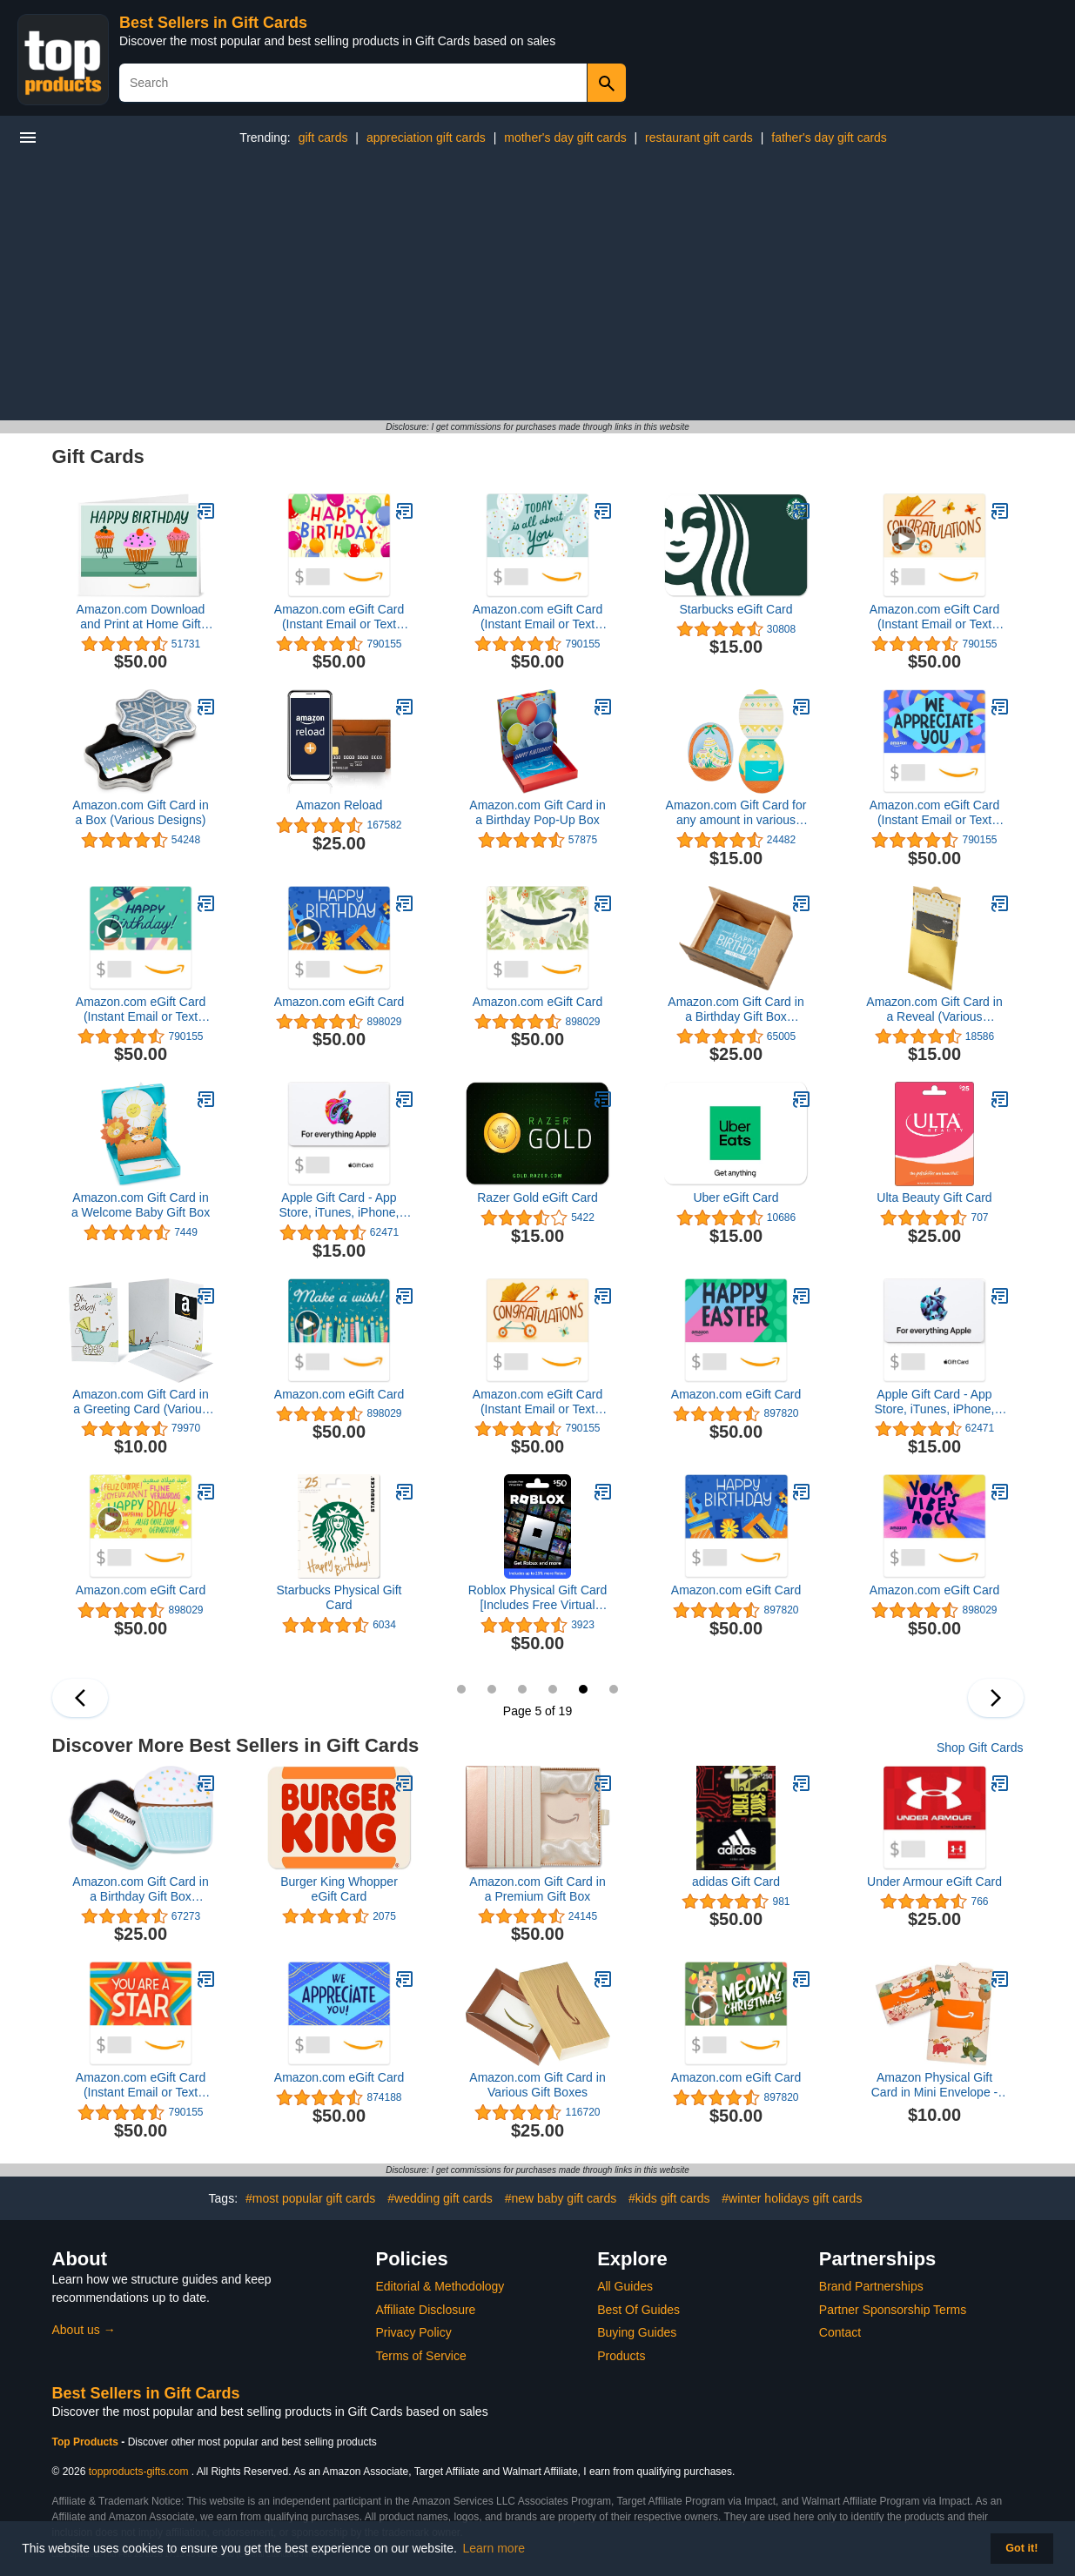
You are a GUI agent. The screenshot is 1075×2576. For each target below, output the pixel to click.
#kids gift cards (668, 2198)
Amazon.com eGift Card (339, 1002)
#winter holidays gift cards (792, 2198)
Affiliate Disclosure (426, 2310)
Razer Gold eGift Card (537, 1197)
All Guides (625, 2286)
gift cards (323, 137)
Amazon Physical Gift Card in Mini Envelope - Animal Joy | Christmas (934, 2085)
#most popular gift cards (310, 2198)
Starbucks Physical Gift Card (339, 1597)
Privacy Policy (414, 2332)
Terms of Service (421, 2356)
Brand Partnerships (871, 2286)
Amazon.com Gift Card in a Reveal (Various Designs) (934, 1009)
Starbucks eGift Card (736, 609)
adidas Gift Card (736, 1881)
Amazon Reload (339, 805)
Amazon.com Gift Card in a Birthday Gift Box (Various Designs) (735, 1009)
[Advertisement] (538, 290)
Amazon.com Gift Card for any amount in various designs (736, 813)
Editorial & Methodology (440, 2286)
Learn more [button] (494, 2548)
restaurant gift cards (699, 137)
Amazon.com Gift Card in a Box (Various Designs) (140, 812)
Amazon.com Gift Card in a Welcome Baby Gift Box (140, 1205)
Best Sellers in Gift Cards (213, 22)
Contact (840, 2332)
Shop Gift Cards (980, 1747)
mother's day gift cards (565, 137)
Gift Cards (98, 456)
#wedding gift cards (440, 2198)
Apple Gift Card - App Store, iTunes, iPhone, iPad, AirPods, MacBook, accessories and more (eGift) (339, 1205)
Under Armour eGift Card (934, 1881)
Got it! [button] (1021, 2548)
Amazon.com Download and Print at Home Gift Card (141, 617)
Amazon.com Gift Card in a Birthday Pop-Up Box (537, 812)
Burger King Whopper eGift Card (339, 1889)
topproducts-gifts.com (139, 2471)
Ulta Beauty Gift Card (934, 1197)
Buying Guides (636, 2332)
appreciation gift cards (426, 137)
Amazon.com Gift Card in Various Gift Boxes (537, 2084)
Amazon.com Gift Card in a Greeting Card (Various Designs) (140, 1402)
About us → (84, 2330)
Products (621, 2356)
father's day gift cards (829, 137)
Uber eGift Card (735, 1197)
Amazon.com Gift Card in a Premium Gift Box (537, 1889)
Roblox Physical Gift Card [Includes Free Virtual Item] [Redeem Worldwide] (537, 1598)
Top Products (87, 2442)
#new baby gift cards (560, 2198)
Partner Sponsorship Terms (892, 2310)
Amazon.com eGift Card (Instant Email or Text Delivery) (339, 617)
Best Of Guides (638, 2310)
